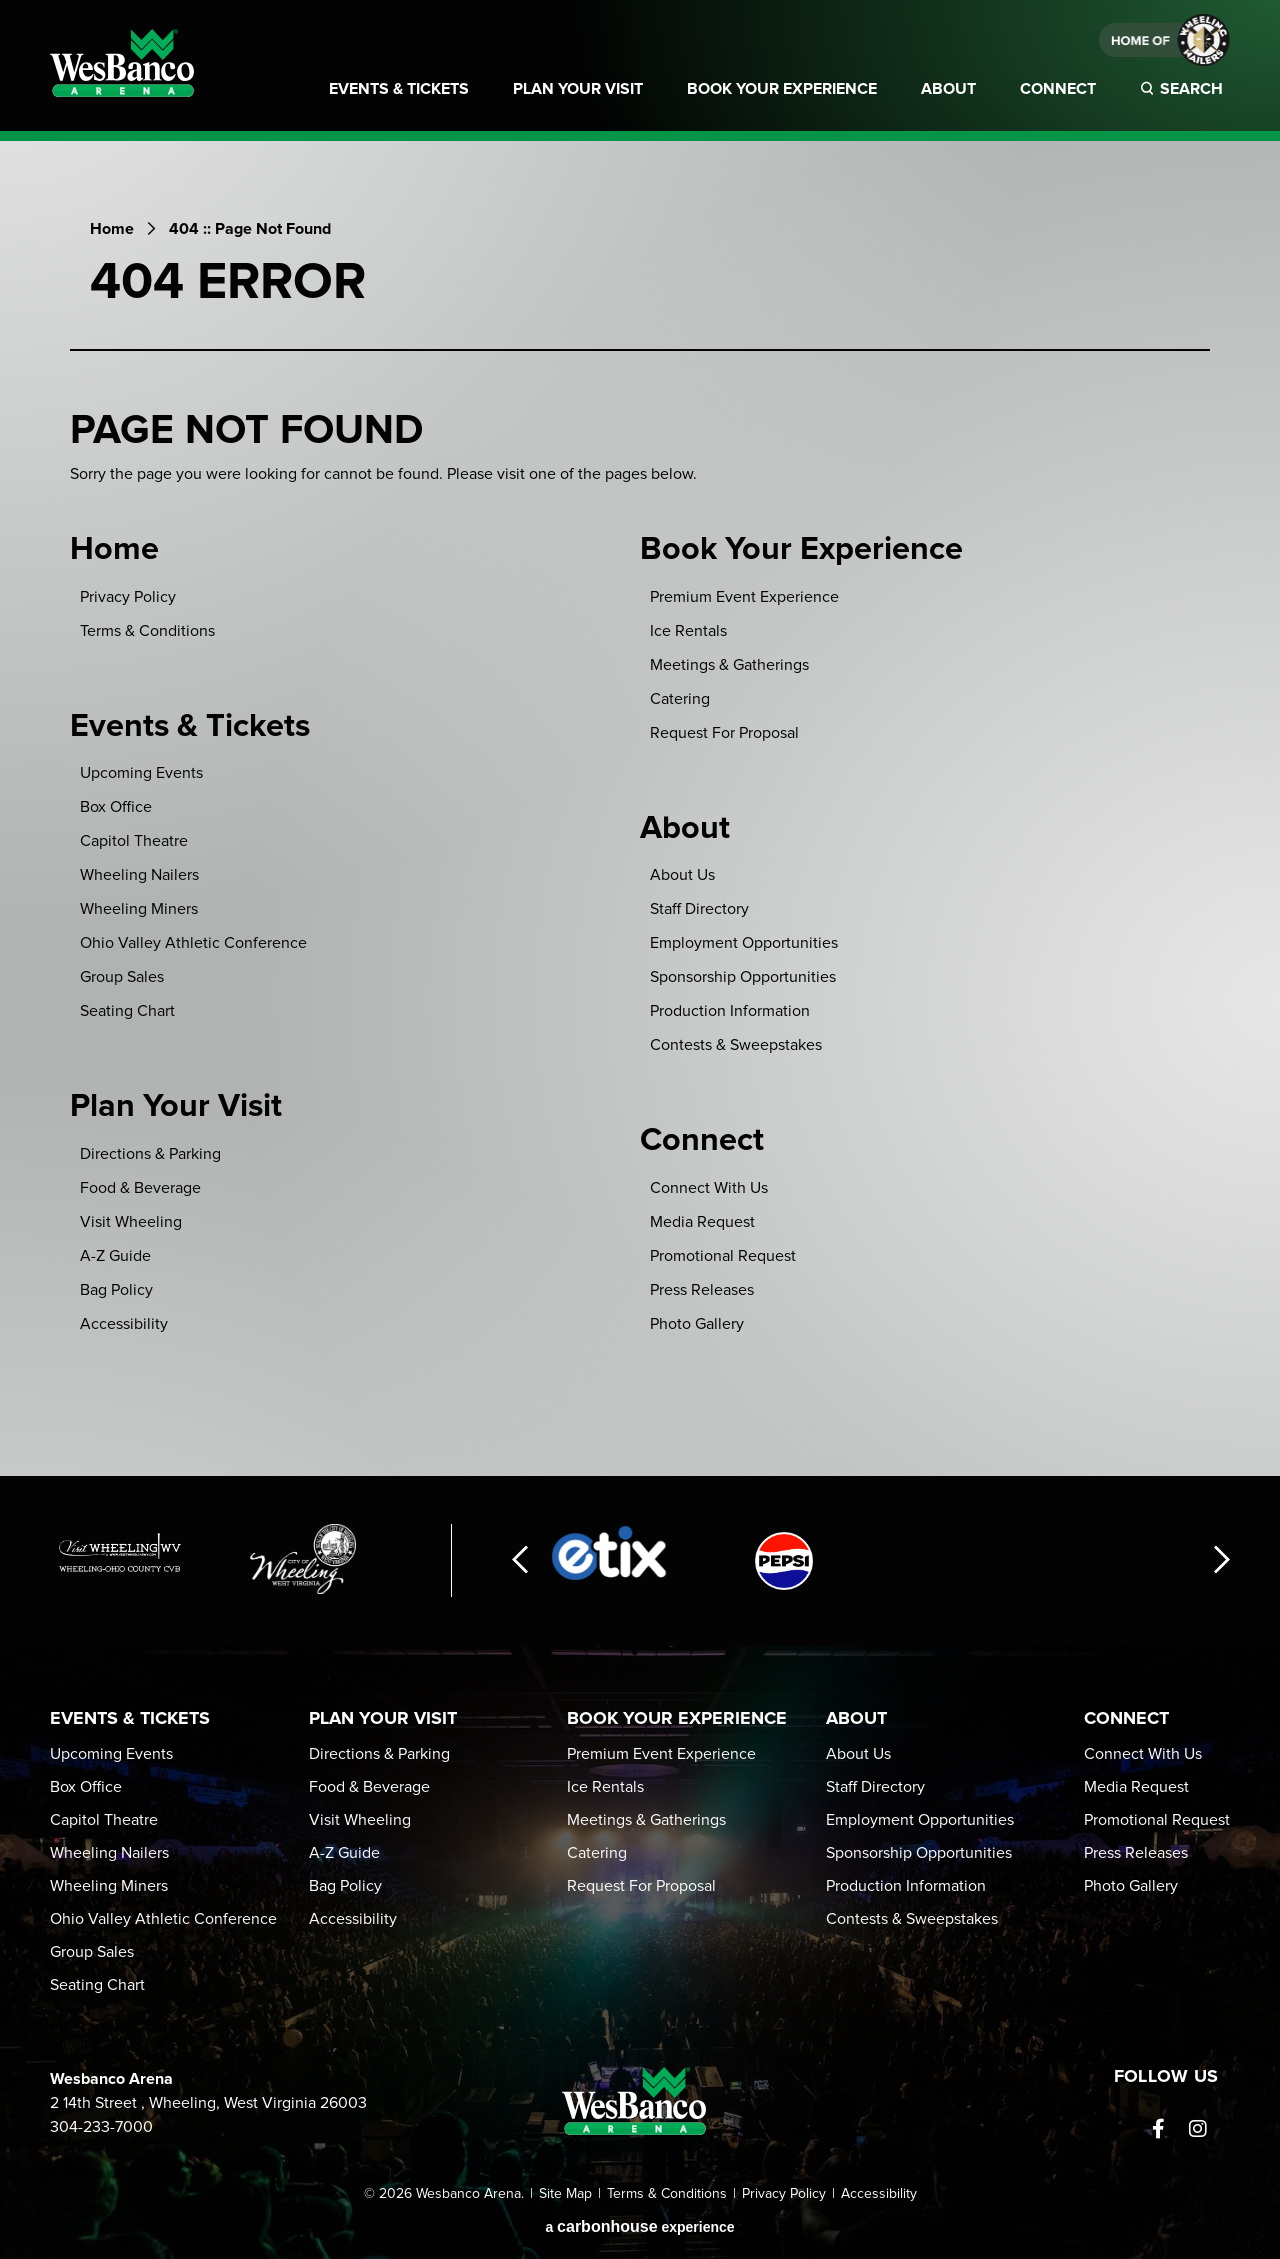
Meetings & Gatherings (729, 665)
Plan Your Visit (578, 89)
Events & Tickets (399, 89)
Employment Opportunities (744, 943)
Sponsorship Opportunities (743, 977)
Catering (680, 699)
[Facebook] (1158, 2129)
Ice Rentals (688, 631)
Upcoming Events (141, 773)
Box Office (116, 807)
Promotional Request (723, 1256)
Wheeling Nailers (139, 875)
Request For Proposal (724, 733)
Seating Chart (127, 1011)
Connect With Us (709, 1188)
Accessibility (124, 1324)
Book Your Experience (782, 89)
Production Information (730, 1011)
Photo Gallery (697, 1324)
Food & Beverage (140, 1188)
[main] (640, 828)
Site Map (565, 2194)
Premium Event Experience (744, 597)
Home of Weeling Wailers (1164, 40)
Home (112, 229)
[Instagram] (1198, 2129)
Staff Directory (699, 909)
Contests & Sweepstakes (736, 1045)
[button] (520, 1560)
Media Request (702, 1222)
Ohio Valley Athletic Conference (193, 943)
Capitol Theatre (134, 841)
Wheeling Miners (139, 909)
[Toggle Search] (1185, 101)
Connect (1058, 89)
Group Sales (122, 977)
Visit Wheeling (131, 1222)
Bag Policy (116, 1290)
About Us (682, 875)
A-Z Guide (115, 1256)
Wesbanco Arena (122, 63)
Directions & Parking (150, 1154)
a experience (639, 2226)
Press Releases (702, 1290)
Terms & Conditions (147, 631)
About (948, 89)
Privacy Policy (128, 597)
